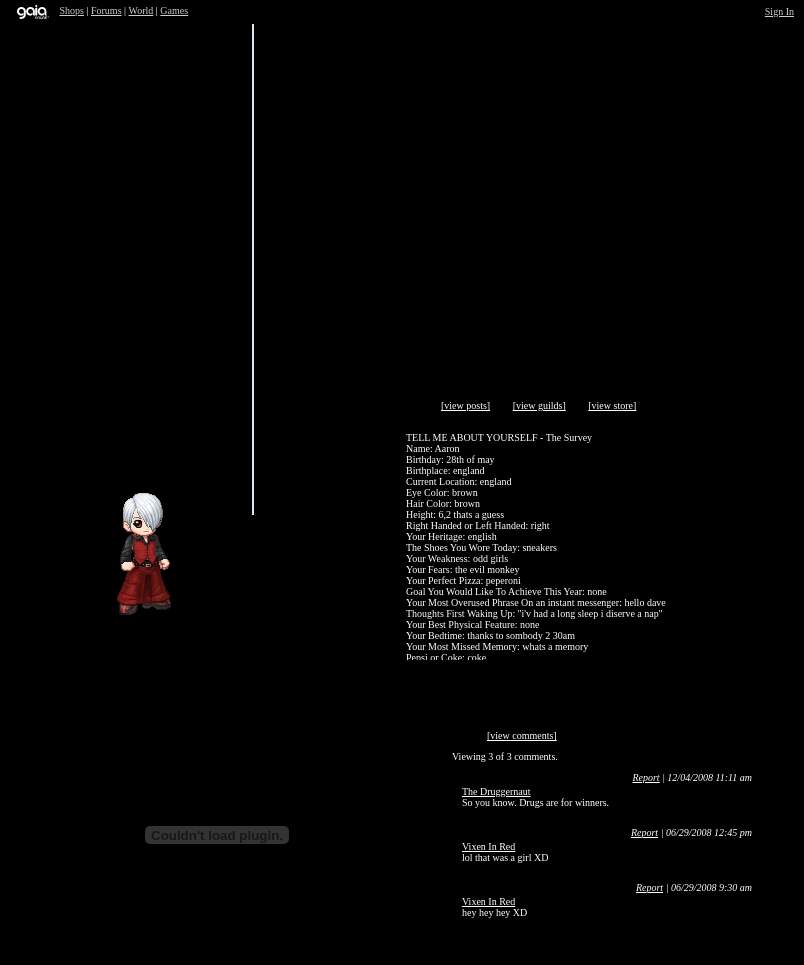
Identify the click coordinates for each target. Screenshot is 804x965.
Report (645, 777)
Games (174, 10)
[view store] (612, 405)
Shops (72, 10)
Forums (106, 10)
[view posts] (465, 405)
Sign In (779, 11)
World (141, 10)
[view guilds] (539, 405)
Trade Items (296, 453)
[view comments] (522, 735)
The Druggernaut (496, 791)
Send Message (141, 453)
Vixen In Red (488, 846)
